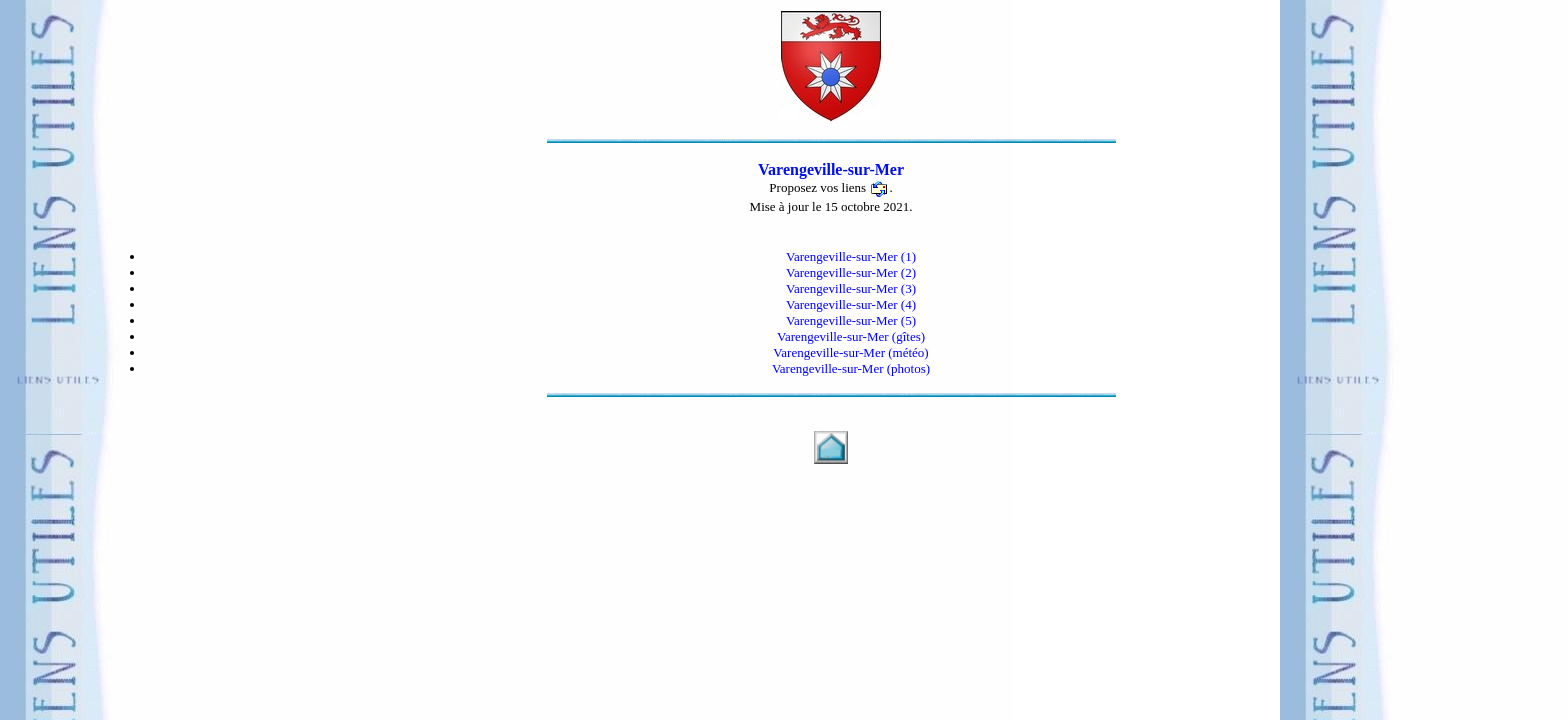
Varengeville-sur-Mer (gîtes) (851, 336)
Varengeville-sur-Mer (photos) (851, 368)
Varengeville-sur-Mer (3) (851, 288)
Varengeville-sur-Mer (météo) (850, 352)
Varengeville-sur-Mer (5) (851, 320)
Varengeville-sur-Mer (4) (851, 304)
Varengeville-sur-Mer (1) (851, 256)
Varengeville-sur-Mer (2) (851, 272)
